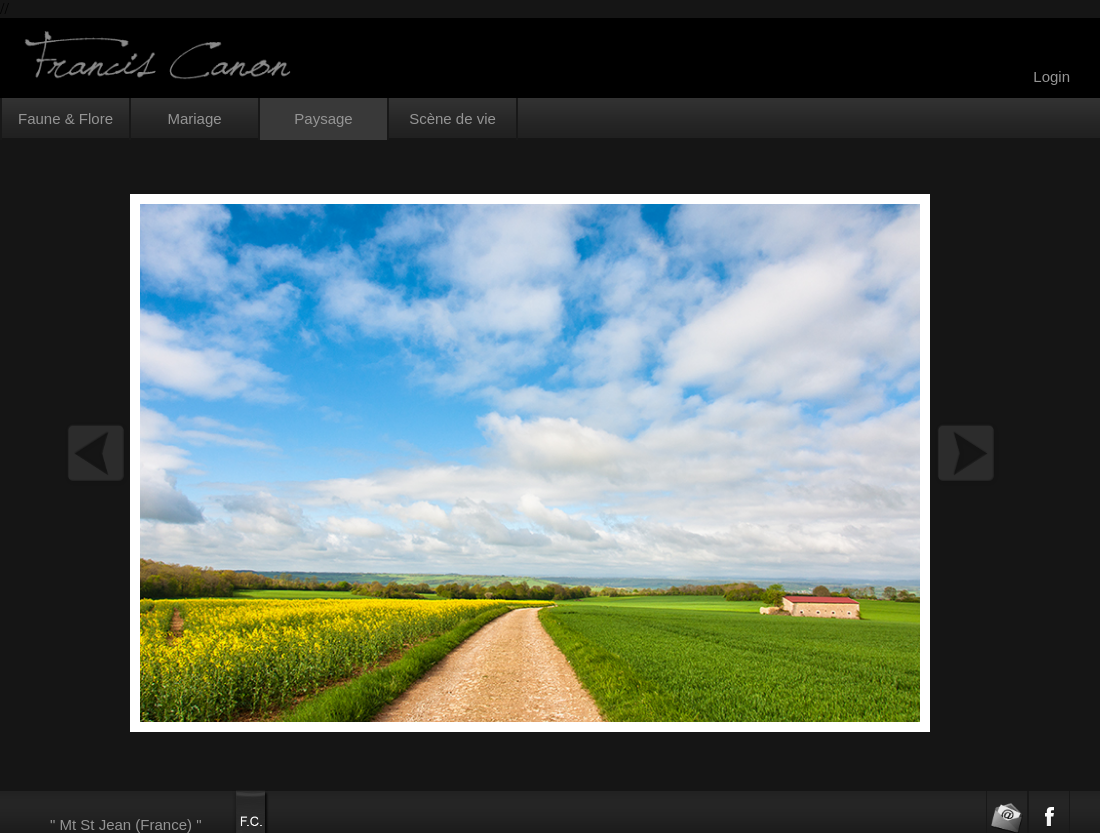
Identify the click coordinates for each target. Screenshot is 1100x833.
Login (1051, 76)
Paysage (323, 118)
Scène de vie (452, 118)
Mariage (194, 118)
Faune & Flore (65, 118)
